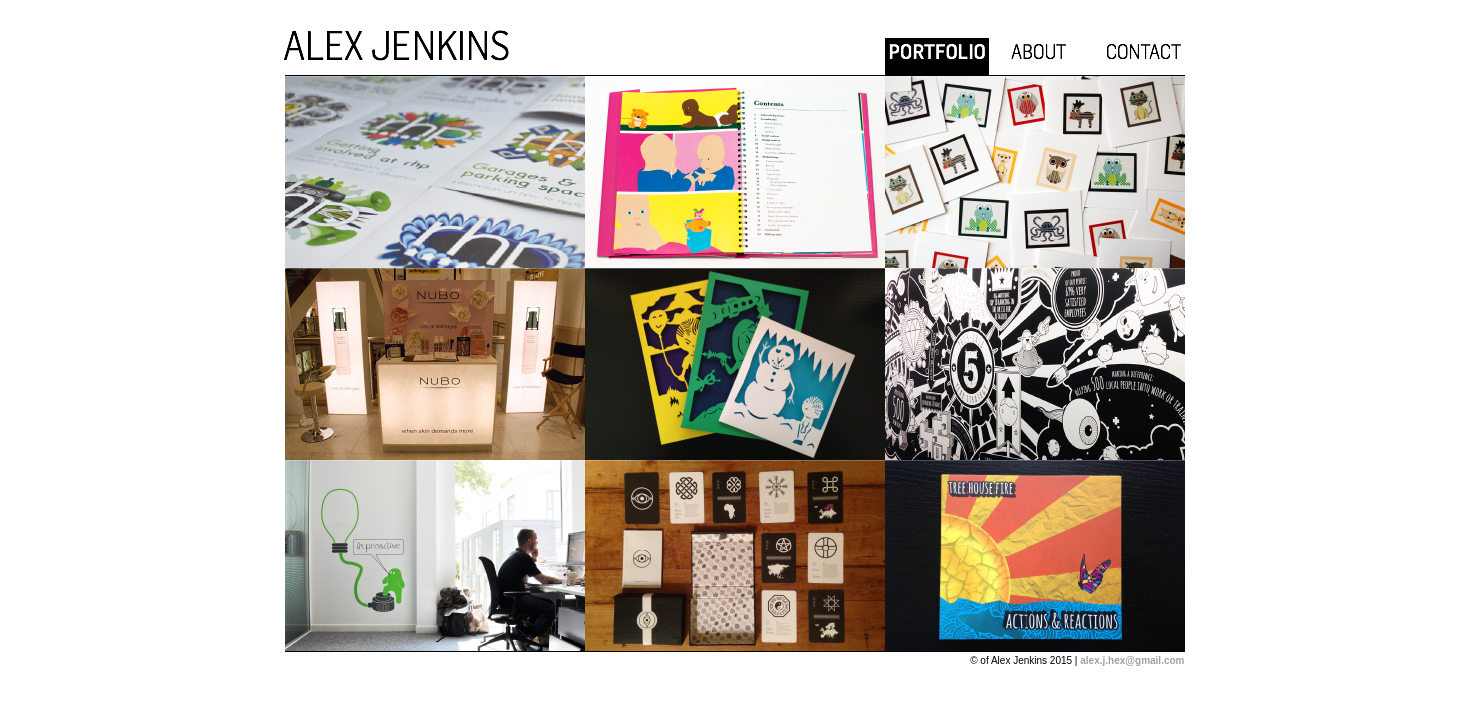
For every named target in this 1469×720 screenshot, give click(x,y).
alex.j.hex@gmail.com (1132, 660)
